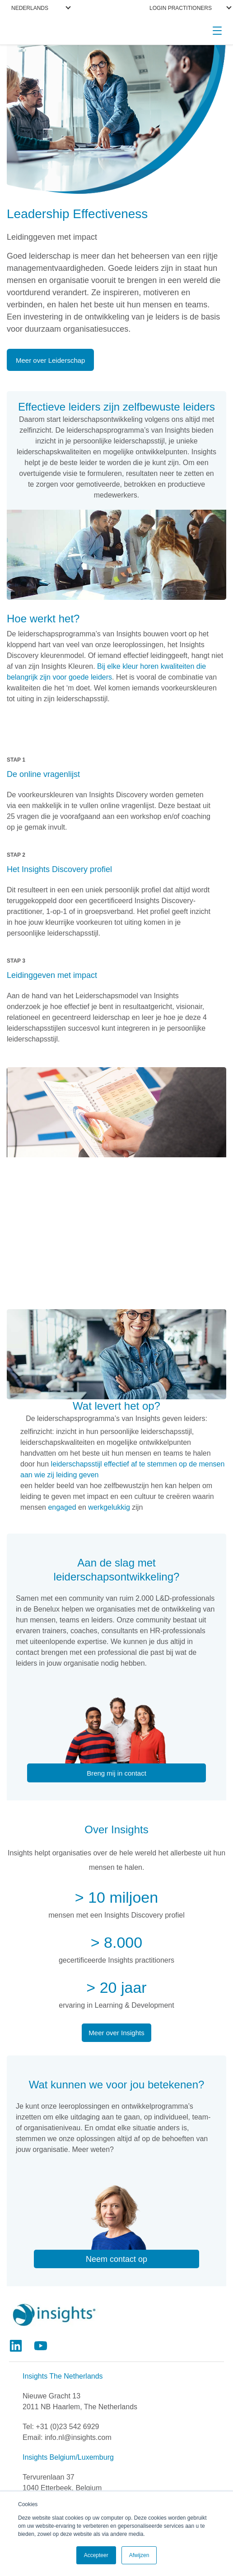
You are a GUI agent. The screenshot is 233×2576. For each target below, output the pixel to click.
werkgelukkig (109, 1507)
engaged (62, 1507)
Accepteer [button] (96, 2555)
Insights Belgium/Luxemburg (68, 2457)
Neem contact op (116, 2259)
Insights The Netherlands (63, 2376)
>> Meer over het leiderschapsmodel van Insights (116, 1272)
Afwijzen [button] (139, 2555)
